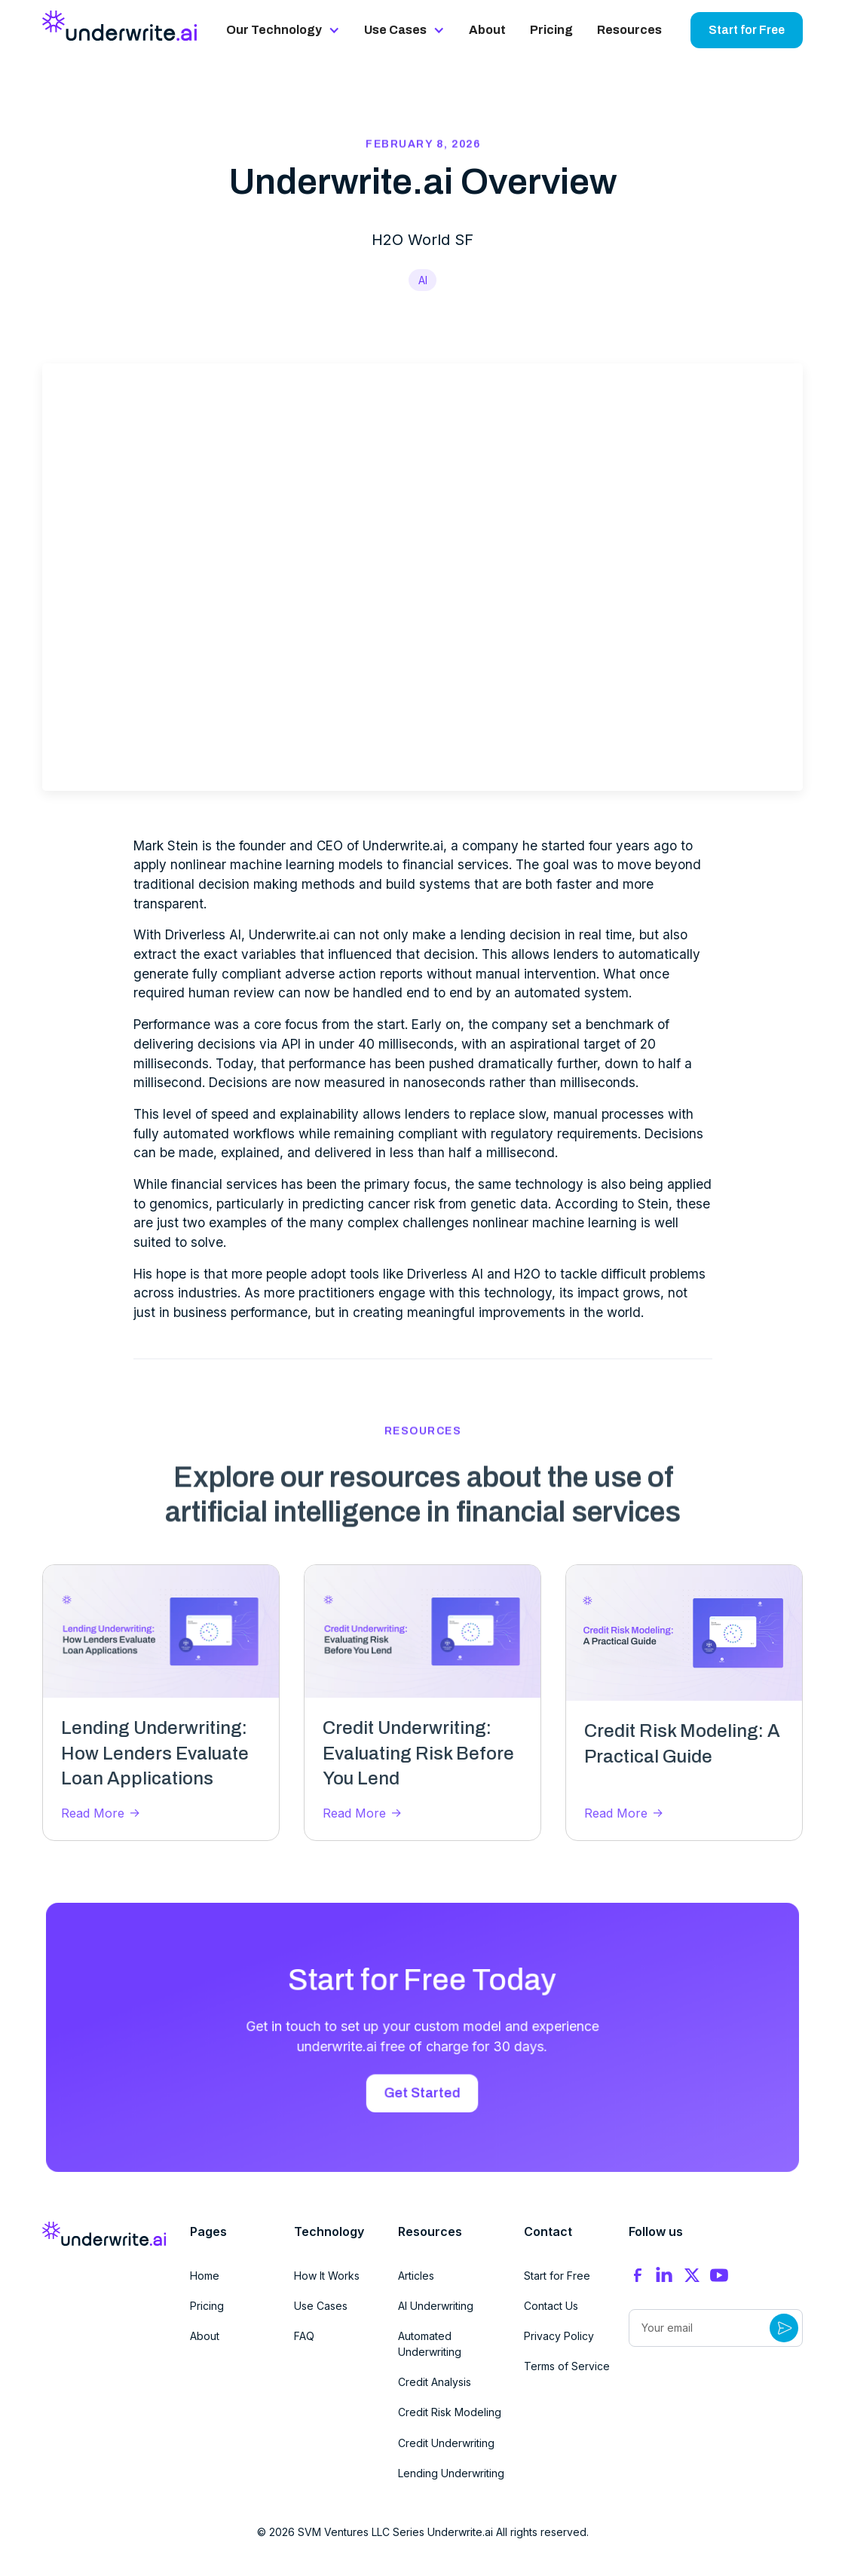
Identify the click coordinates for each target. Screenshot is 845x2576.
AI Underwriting (435, 2305)
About (487, 29)
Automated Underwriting (429, 2343)
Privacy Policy (559, 2335)
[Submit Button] (784, 2328)
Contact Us (551, 2305)
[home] (119, 26)
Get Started (422, 2091)
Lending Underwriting (451, 2473)
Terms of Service (567, 2366)
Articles (416, 2275)
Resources (629, 29)
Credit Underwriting (446, 2443)
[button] (283, 30)
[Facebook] (638, 2275)
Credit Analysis (434, 2381)
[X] (692, 2275)
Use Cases (320, 2305)
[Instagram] (665, 2275)
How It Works (327, 2275)
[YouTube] (719, 2275)
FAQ (304, 2335)
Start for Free (747, 29)
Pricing (551, 29)
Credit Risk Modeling (449, 2412)
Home (204, 2275)
